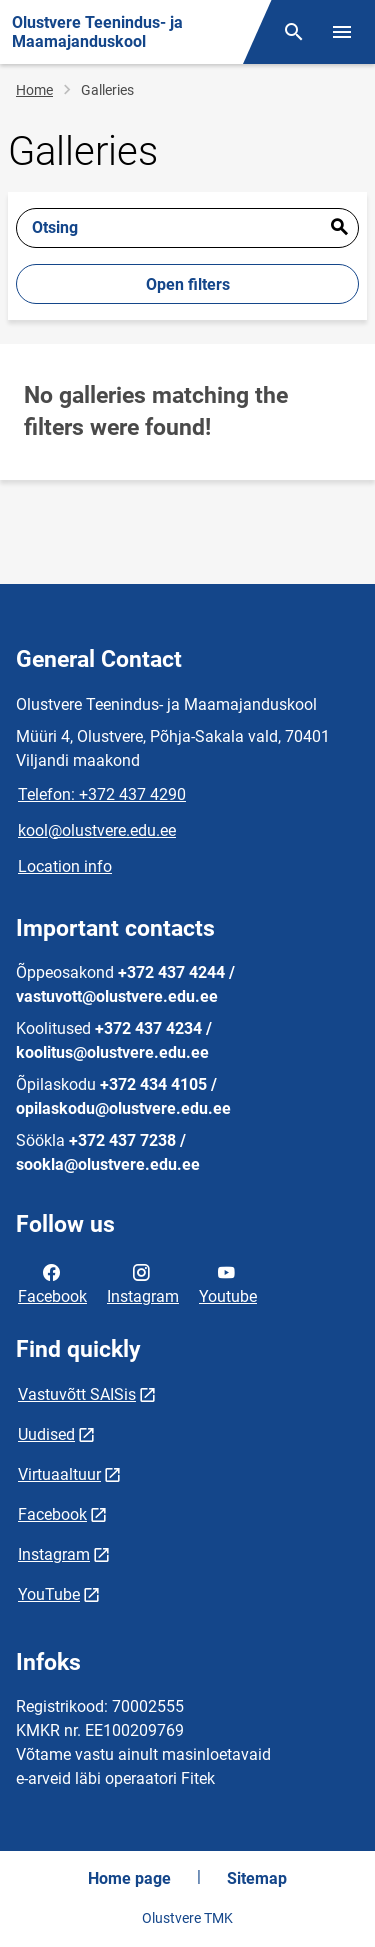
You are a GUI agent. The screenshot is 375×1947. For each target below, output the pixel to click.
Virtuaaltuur (59, 1474)
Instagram (143, 1283)
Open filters (188, 284)
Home (34, 90)
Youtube (228, 1283)
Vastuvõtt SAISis (77, 1394)
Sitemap (257, 1878)
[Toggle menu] (342, 32)
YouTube (49, 1594)
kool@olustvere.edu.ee (97, 830)
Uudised (46, 1434)
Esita (339, 228)
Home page (129, 1878)
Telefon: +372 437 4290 (102, 794)
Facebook (52, 1283)
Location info (65, 866)
